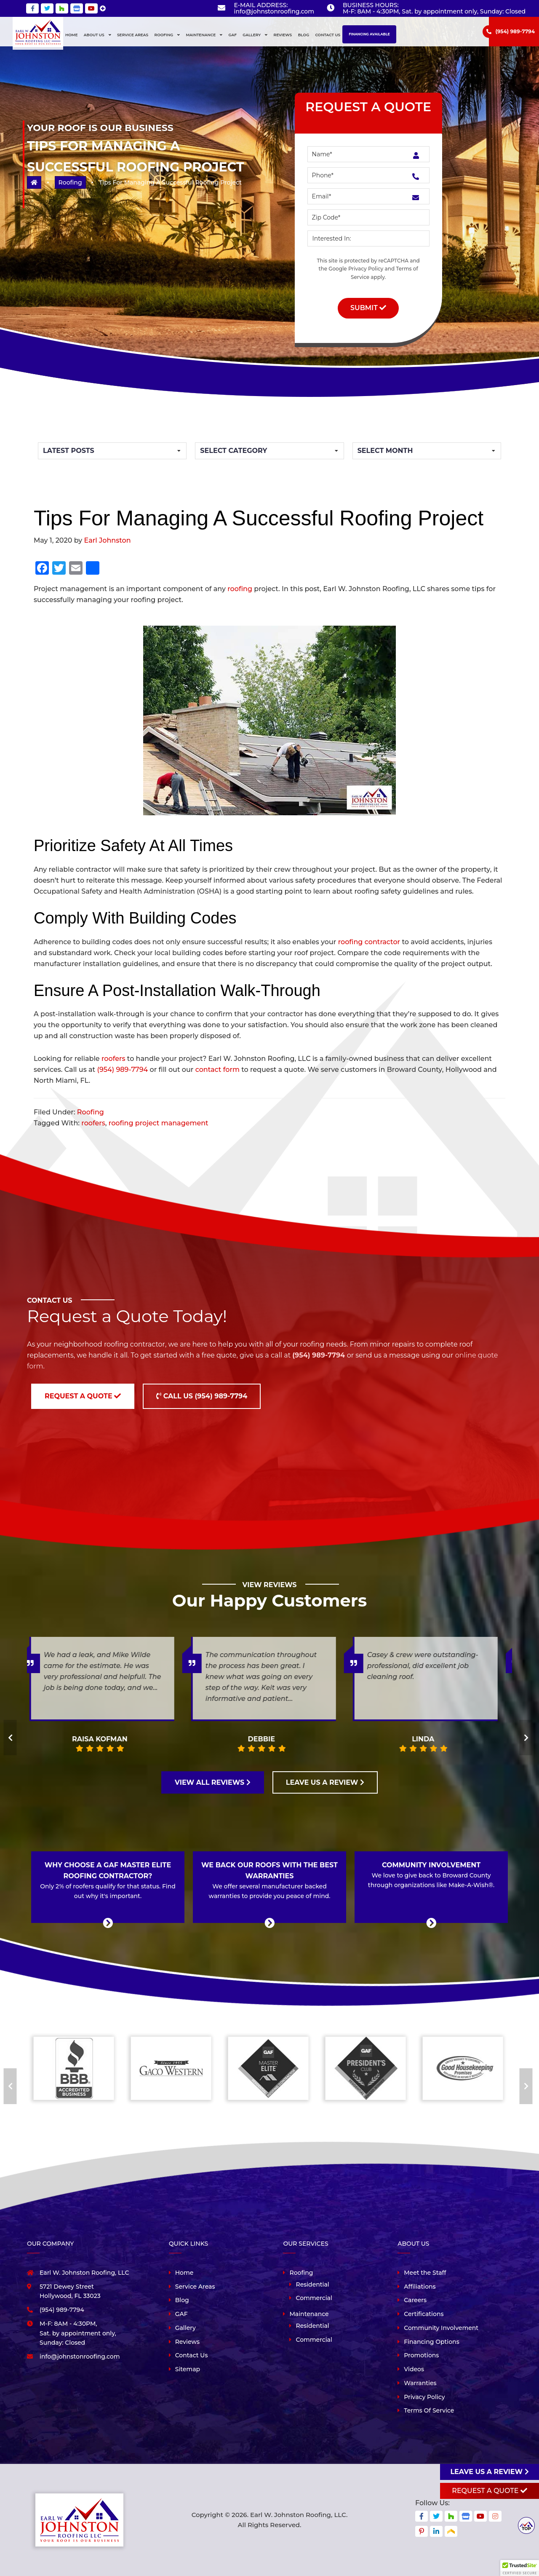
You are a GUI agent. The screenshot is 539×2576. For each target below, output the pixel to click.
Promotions (421, 2355)
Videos (414, 2369)
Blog (182, 2300)
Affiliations (419, 2286)
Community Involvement (441, 2328)
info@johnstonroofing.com (274, 11)
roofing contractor (369, 942)
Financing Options (431, 2342)
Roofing (70, 182)
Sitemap (187, 2369)
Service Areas (195, 2286)
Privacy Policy (365, 268)
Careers (415, 2300)
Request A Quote (489, 2491)
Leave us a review (489, 2472)
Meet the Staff (425, 2272)
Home (184, 2272)
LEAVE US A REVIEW (325, 1782)
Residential (312, 2284)
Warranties (420, 2383)
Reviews (187, 2342)
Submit (368, 308)
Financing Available (369, 34)
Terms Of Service (429, 2410)
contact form (217, 1070)
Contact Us (191, 2355)
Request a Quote (83, 1396)
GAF (181, 2314)
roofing (239, 589)
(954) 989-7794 (515, 31)
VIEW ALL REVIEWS (213, 1782)
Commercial (314, 2298)
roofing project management (158, 1123)
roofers (113, 1059)
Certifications (423, 2314)
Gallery (185, 2328)
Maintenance (308, 2314)
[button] (519, 2568)
